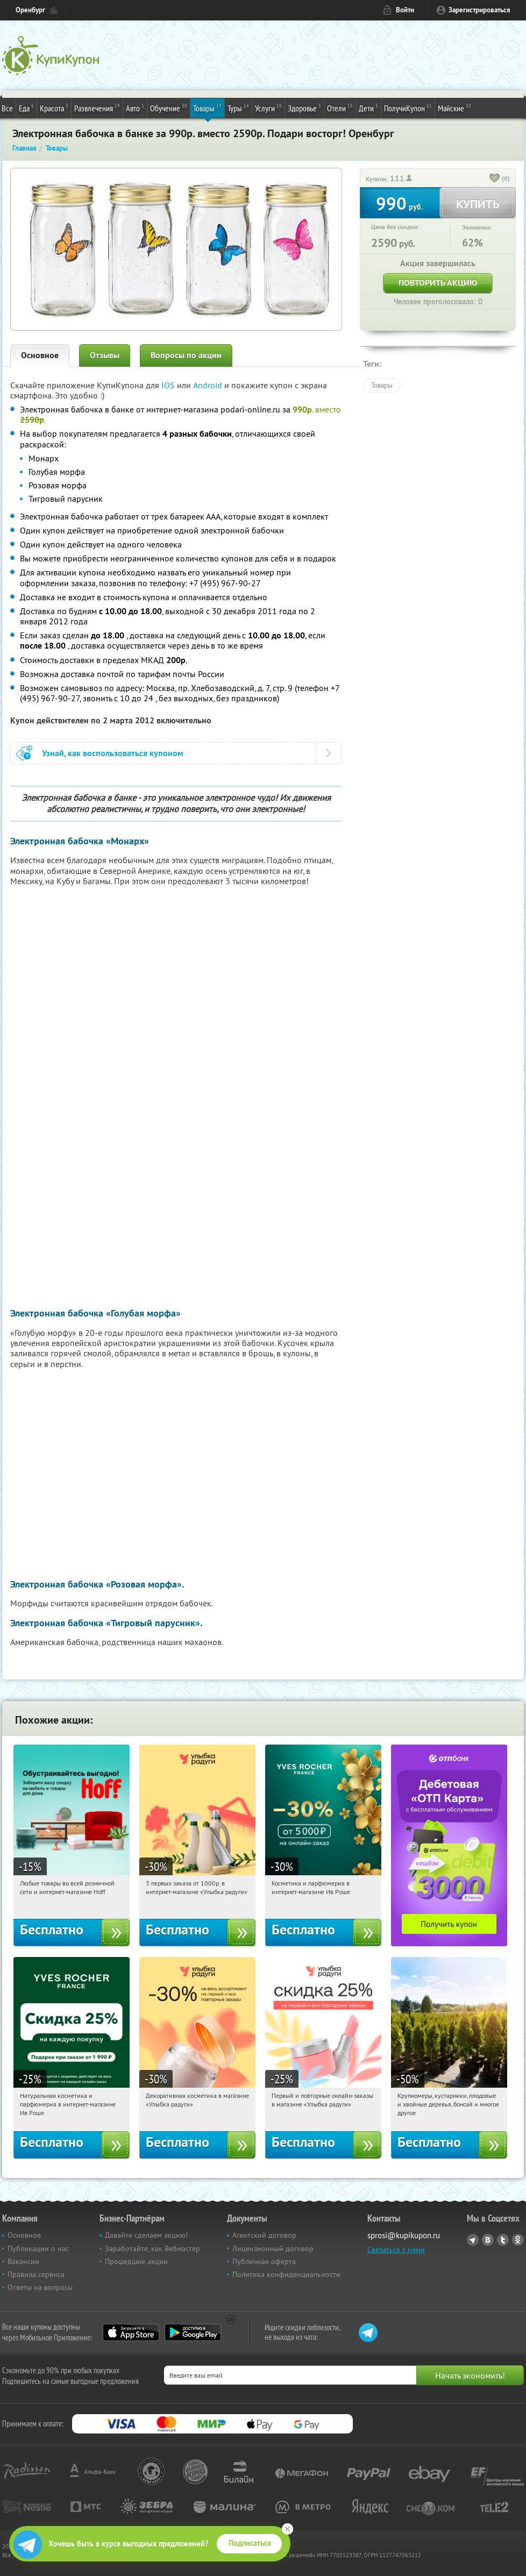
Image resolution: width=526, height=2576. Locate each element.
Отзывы (104, 355)
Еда (26, 107)
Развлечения (97, 107)
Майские (454, 107)
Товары (207, 107)
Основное (40, 355)
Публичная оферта (264, 2261)
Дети (368, 107)
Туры (238, 107)
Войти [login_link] (405, 10)
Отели (340, 107)
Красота (54, 107)
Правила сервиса (36, 2274)
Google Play (193, 2332)
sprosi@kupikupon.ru (403, 2235)
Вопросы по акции (186, 355)
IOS (169, 385)
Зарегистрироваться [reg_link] (479, 10)
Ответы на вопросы (40, 2287)
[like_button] (494, 179)
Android (208, 385)
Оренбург (30, 10)
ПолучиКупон (408, 107)
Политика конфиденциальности (286, 2274)
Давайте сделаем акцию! (146, 2235)
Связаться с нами (396, 2249)
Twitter (503, 2240)
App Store (131, 2332)
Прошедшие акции (136, 2261)
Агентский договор (264, 2235)
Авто (135, 107)
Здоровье (304, 107)
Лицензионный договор (273, 2248)
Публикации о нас (38, 2248)
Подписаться (250, 2543)
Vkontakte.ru (488, 2240)
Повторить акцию (438, 282)
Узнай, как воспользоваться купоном (112, 753)
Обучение (168, 107)
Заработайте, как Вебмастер (152, 2248)
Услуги (268, 107)
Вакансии (23, 2261)
